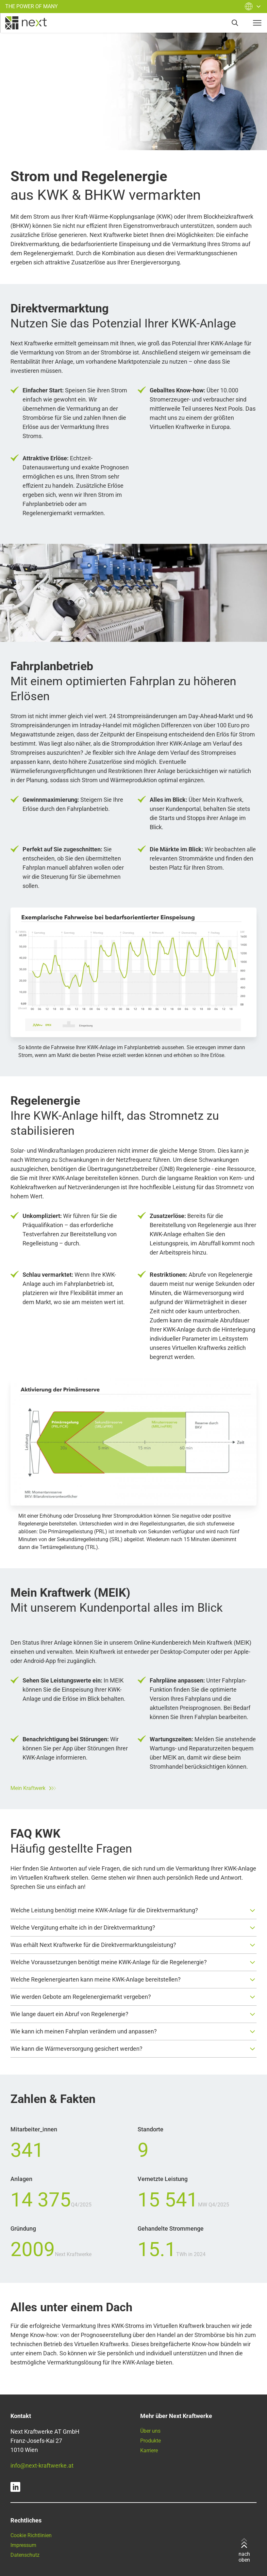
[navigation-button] (257, 23)
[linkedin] (15, 2487)
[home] (26, 23)
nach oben (244, 2550)
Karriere (149, 2450)
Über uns (150, 2431)
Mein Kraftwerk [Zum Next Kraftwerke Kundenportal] (33, 1788)
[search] (235, 23)
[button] (133, 1910)
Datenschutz (25, 2555)
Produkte (150, 2441)
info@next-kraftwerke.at (42, 2465)
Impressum (23, 2545)
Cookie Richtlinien (31, 2535)
